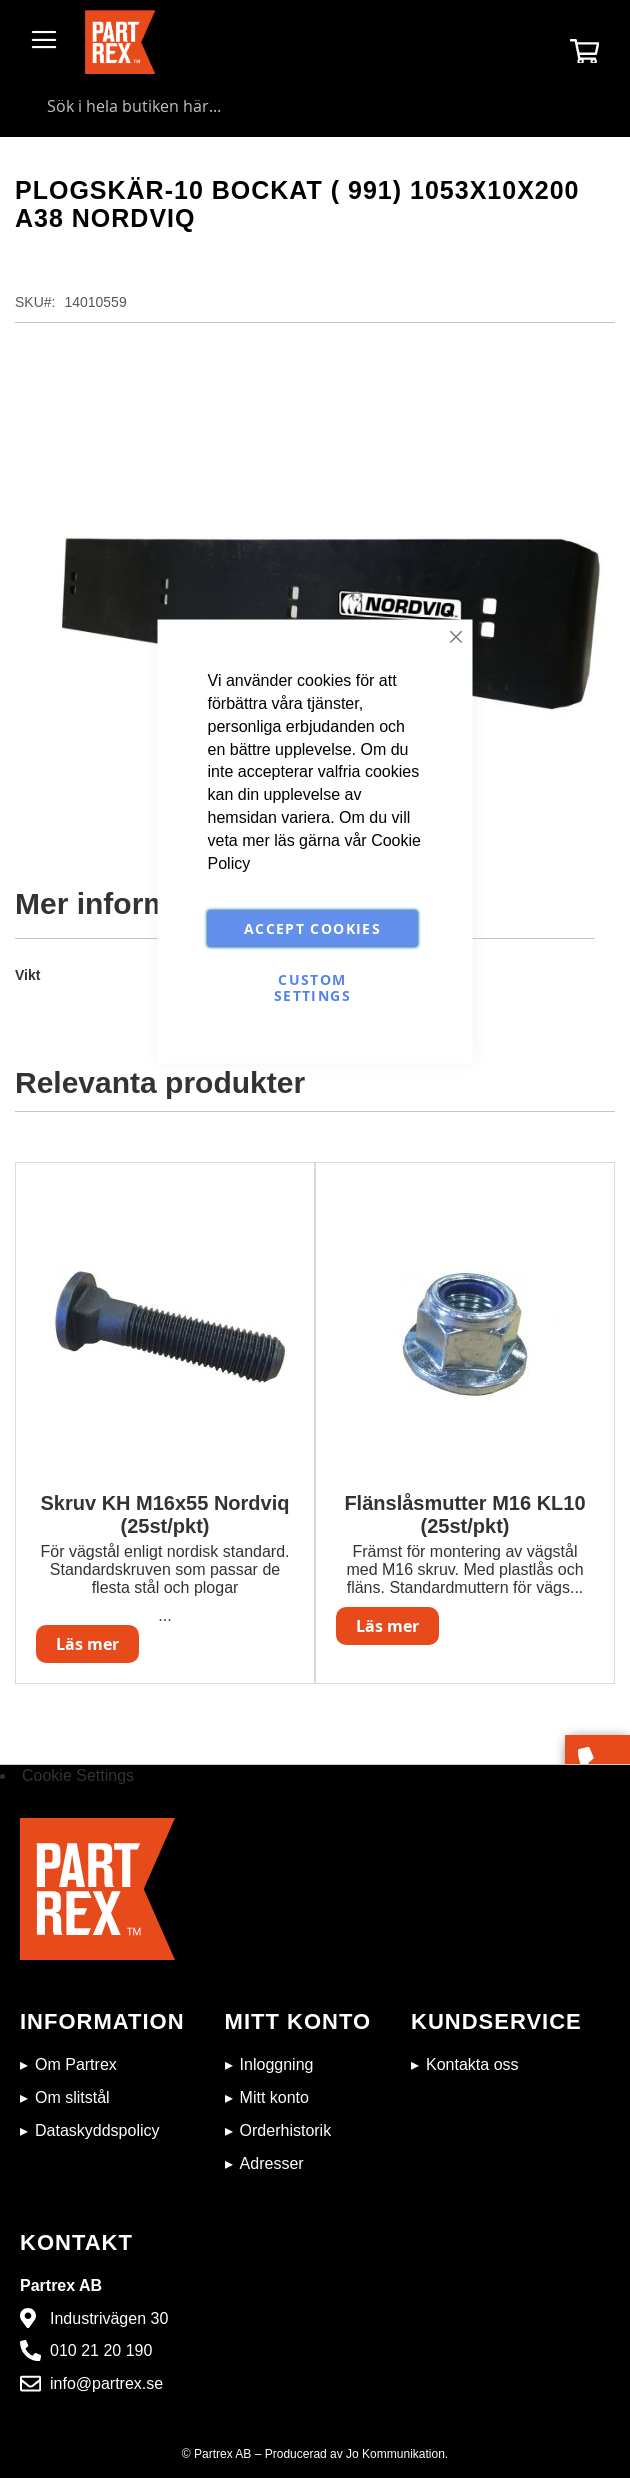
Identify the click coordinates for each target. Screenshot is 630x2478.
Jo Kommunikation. (397, 2454)
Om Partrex (76, 2064)
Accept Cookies (312, 927)
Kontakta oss (472, 2064)
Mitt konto (274, 2097)
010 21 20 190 (101, 2350)
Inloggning (277, 2064)
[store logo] (120, 42)
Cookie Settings (78, 1775)
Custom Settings (312, 986)
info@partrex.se (106, 2383)
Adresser (272, 2163)
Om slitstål (72, 2097)
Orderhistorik (286, 2130)
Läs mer (87, 1644)
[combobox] (315, 106)
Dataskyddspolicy (97, 2130)
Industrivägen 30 (109, 2318)
